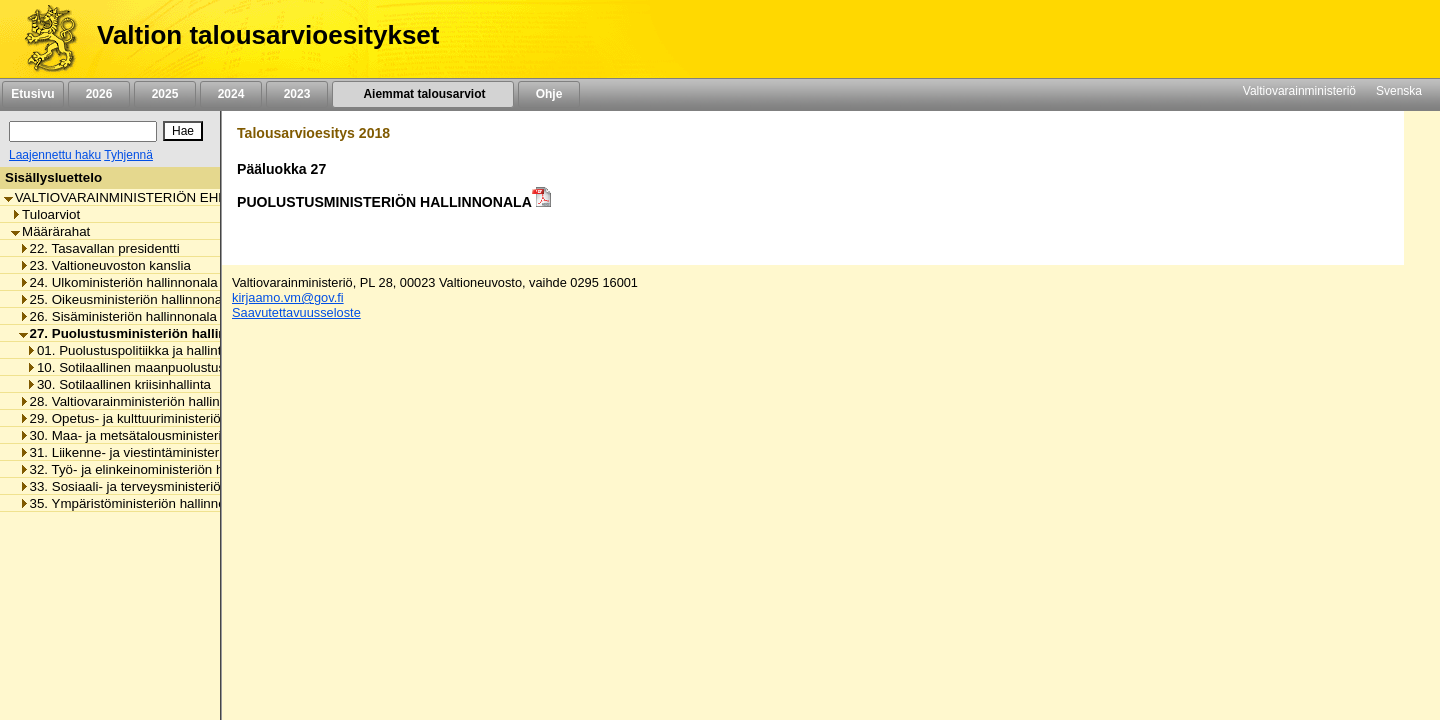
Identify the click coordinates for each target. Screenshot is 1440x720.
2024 (231, 94)
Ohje (549, 94)
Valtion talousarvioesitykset (268, 35)
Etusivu (32, 94)
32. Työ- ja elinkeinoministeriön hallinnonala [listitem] (153, 469)
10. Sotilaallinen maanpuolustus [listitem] (125, 367)
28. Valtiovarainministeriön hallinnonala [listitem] (139, 401)
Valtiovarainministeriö (1299, 91)
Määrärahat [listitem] (50, 231)
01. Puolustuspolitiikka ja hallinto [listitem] (127, 350)
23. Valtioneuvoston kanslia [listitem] (105, 265)
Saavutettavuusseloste (296, 312)
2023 (297, 94)
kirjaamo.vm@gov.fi (288, 297)
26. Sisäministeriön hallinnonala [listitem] (118, 316)
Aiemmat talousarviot (423, 94)
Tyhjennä (128, 155)
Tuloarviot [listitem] (45, 214)
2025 (165, 94)
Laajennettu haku (55, 155)
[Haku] (83, 131)
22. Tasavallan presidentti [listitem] (99, 248)
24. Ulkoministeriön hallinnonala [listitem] (118, 282)
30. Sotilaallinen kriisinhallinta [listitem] (118, 384)
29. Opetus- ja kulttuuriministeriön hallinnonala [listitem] (161, 418)
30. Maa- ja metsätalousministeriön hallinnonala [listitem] (165, 435)
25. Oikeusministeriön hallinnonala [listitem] (126, 299)
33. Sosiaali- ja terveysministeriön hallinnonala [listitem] (161, 486)
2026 (99, 94)
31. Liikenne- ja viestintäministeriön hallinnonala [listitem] (165, 452)
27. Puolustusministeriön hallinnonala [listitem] (144, 333)
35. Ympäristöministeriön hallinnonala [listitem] (135, 503)
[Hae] (183, 131)
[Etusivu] (43, 39)
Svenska (1399, 91)
